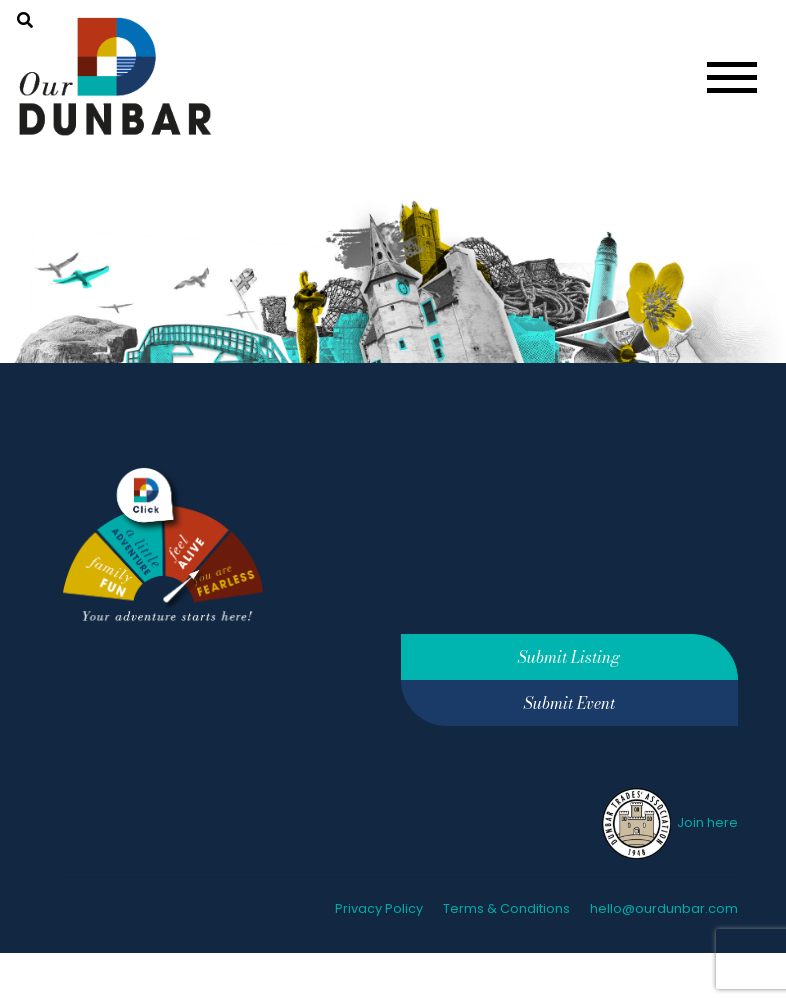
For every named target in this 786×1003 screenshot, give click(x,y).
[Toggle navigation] (732, 77)
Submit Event (569, 703)
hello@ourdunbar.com (664, 908)
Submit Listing (569, 657)
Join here (668, 822)
